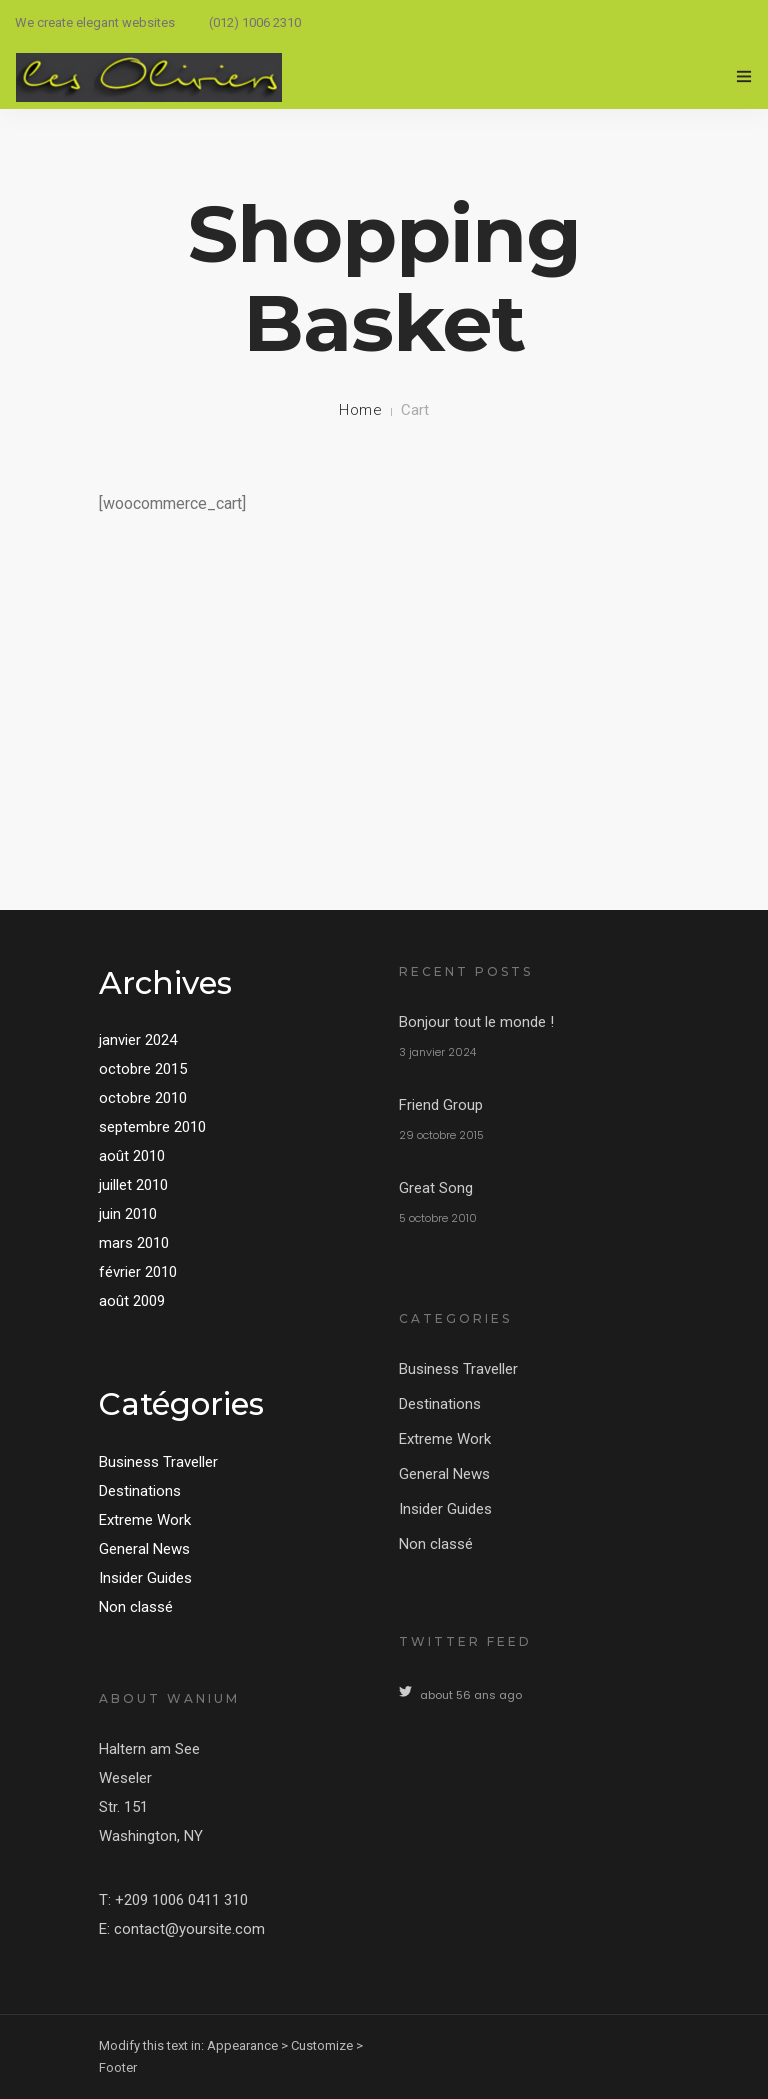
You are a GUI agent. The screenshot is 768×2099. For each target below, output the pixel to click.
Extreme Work (145, 1520)
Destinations (140, 1491)
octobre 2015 (143, 1069)
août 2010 (132, 1156)
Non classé (136, 1607)
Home (360, 410)
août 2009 (132, 1301)
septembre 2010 (152, 1127)
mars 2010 (134, 1243)
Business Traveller (158, 1462)
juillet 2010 (133, 1185)
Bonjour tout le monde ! (476, 1022)
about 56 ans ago (471, 1695)
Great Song (436, 1188)
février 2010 (138, 1272)
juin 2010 (128, 1214)
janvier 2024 (138, 1040)
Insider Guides (145, 1578)
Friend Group (441, 1105)
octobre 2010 (143, 1098)
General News (144, 1549)
